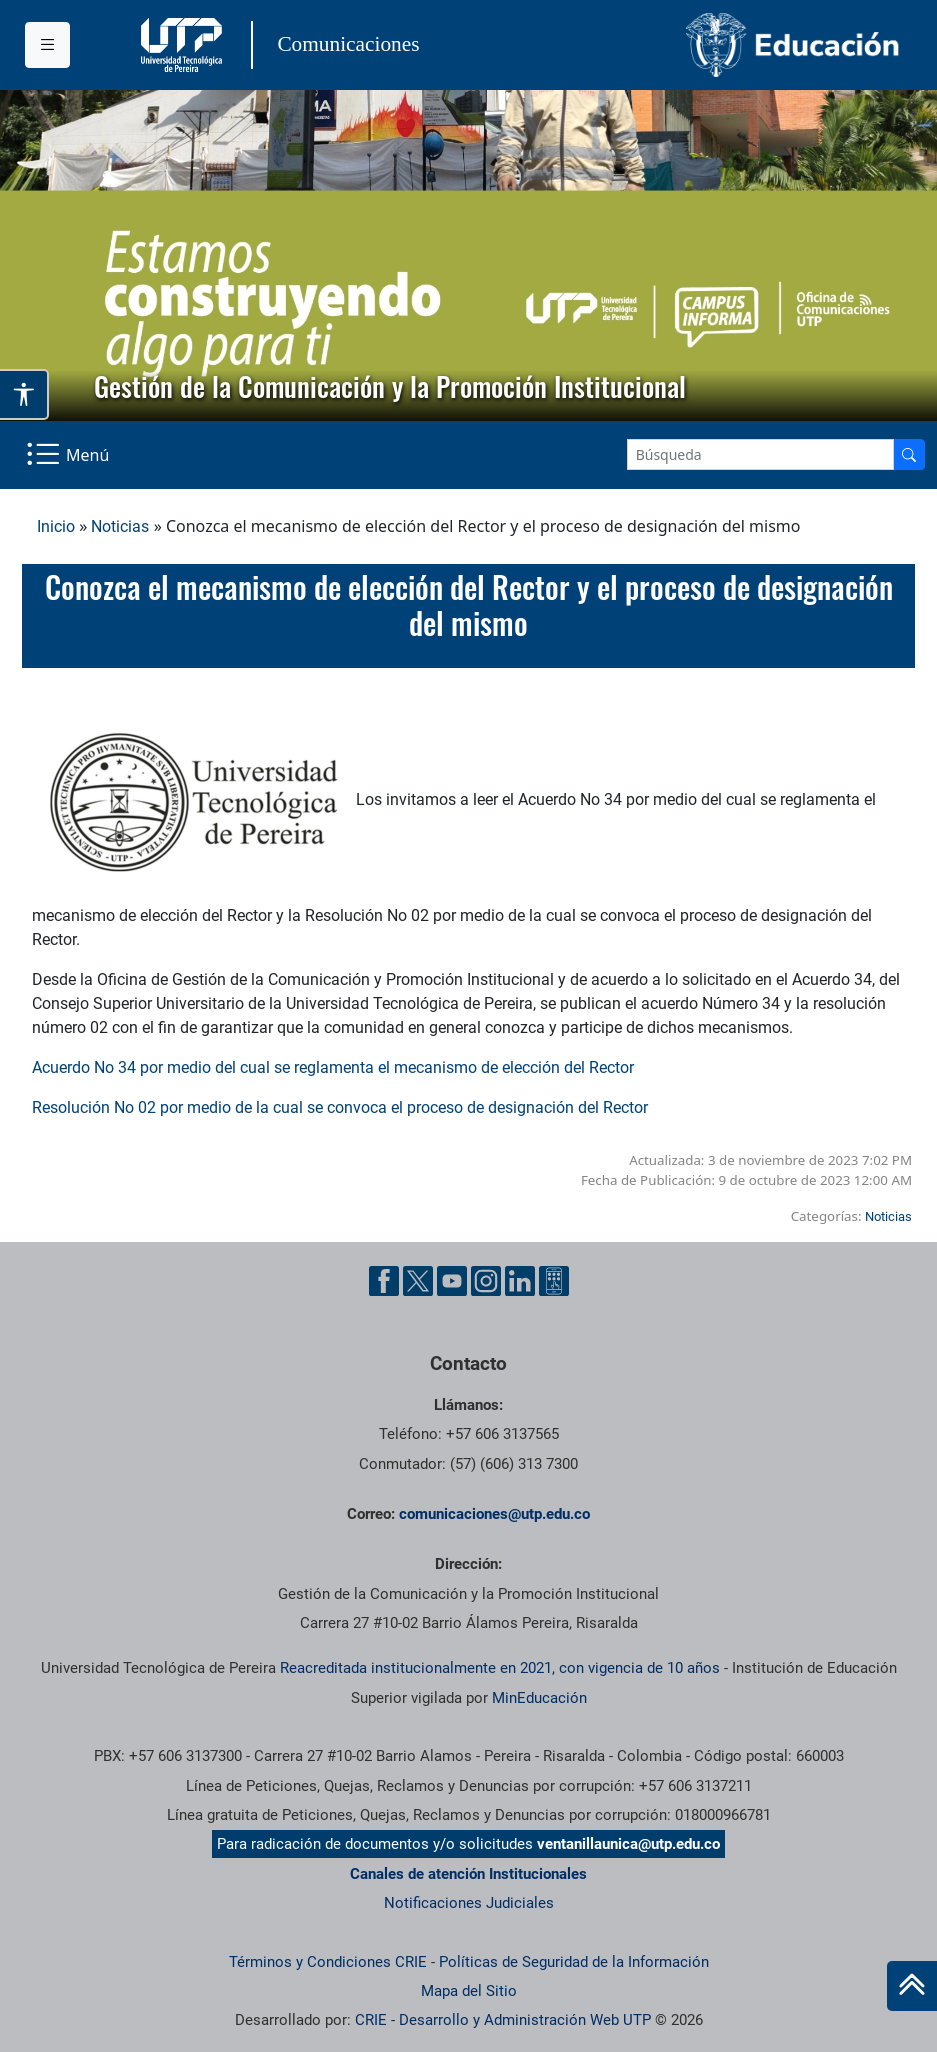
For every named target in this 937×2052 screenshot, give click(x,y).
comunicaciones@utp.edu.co (494, 1514)
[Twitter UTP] (418, 1281)
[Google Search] (760, 454)
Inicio (56, 526)
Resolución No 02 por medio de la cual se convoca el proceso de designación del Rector (340, 1107)
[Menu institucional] (47, 45)
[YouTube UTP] (452, 1281)
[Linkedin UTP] (520, 1281)
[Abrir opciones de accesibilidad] (24, 394)
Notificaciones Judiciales (469, 1903)
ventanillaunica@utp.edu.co (628, 1844)
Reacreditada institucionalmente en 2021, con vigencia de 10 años (500, 1668)
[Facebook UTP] (384, 1281)
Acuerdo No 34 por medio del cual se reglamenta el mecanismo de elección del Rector (333, 1067)
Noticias (120, 526)
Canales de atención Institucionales (468, 1874)
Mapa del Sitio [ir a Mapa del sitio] (469, 1991)
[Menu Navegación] (69, 455)
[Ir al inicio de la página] (912, 1986)
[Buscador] (909, 454)
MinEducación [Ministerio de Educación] (539, 1698)
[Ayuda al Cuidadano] (554, 1281)
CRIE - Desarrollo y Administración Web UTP (503, 2020)
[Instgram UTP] (486, 1281)
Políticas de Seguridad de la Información (574, 1962)
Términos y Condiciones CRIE (328, 1962)
